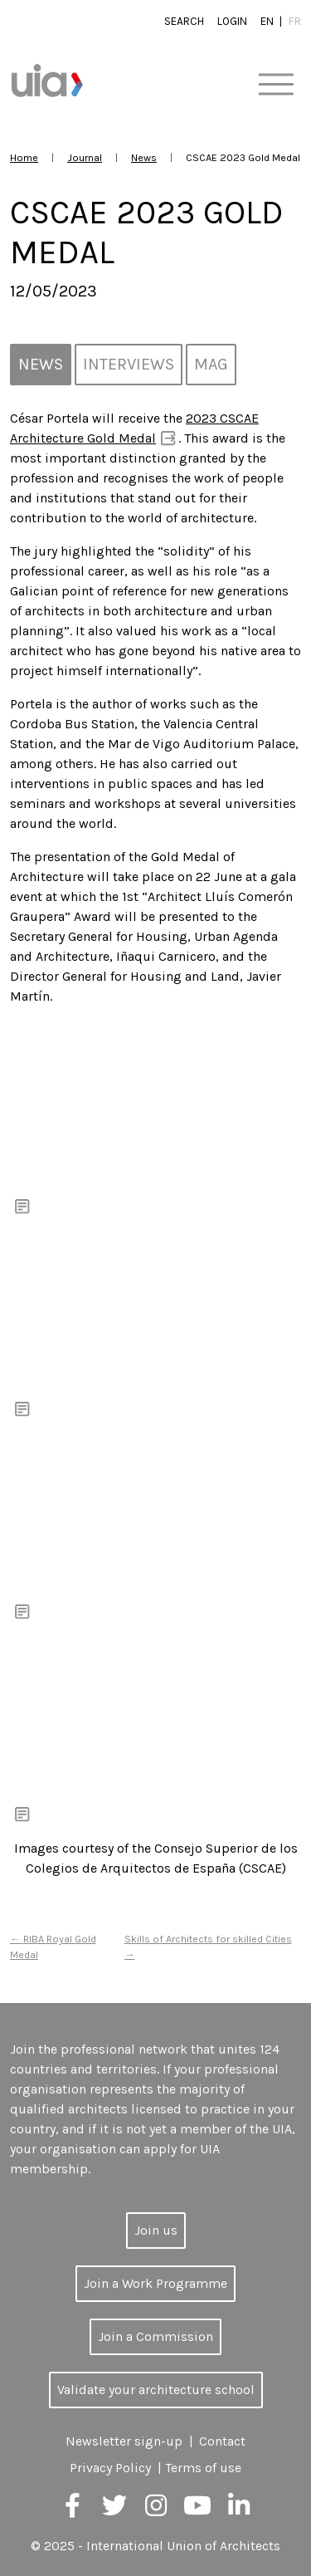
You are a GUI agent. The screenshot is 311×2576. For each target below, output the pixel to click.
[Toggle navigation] (275, 85)
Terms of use (203, 2468)
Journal (84, 157)
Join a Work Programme (155, 2283)
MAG (211, 364)
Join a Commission (155, 2336)
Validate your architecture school (156, 2389)
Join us (155, 2230)
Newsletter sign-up (124, 2441)
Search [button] (184, 21)
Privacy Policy (110, 2468)
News (144, 157)
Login (232, 21)
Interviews (128, 364)
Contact (222, 2441)
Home (24, 157)
